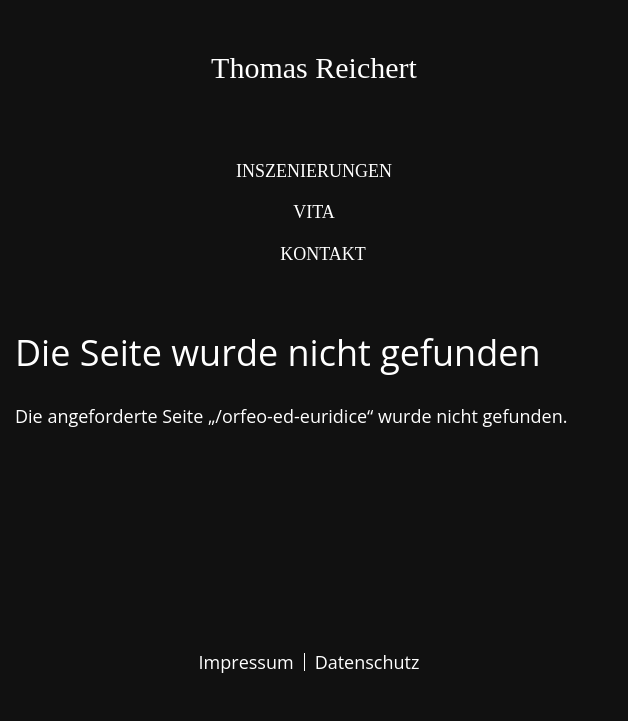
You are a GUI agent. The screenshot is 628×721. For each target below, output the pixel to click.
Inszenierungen (314, 171)
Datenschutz (367, 662)
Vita (314, 212)
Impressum (246, 662)
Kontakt (323, 254)
